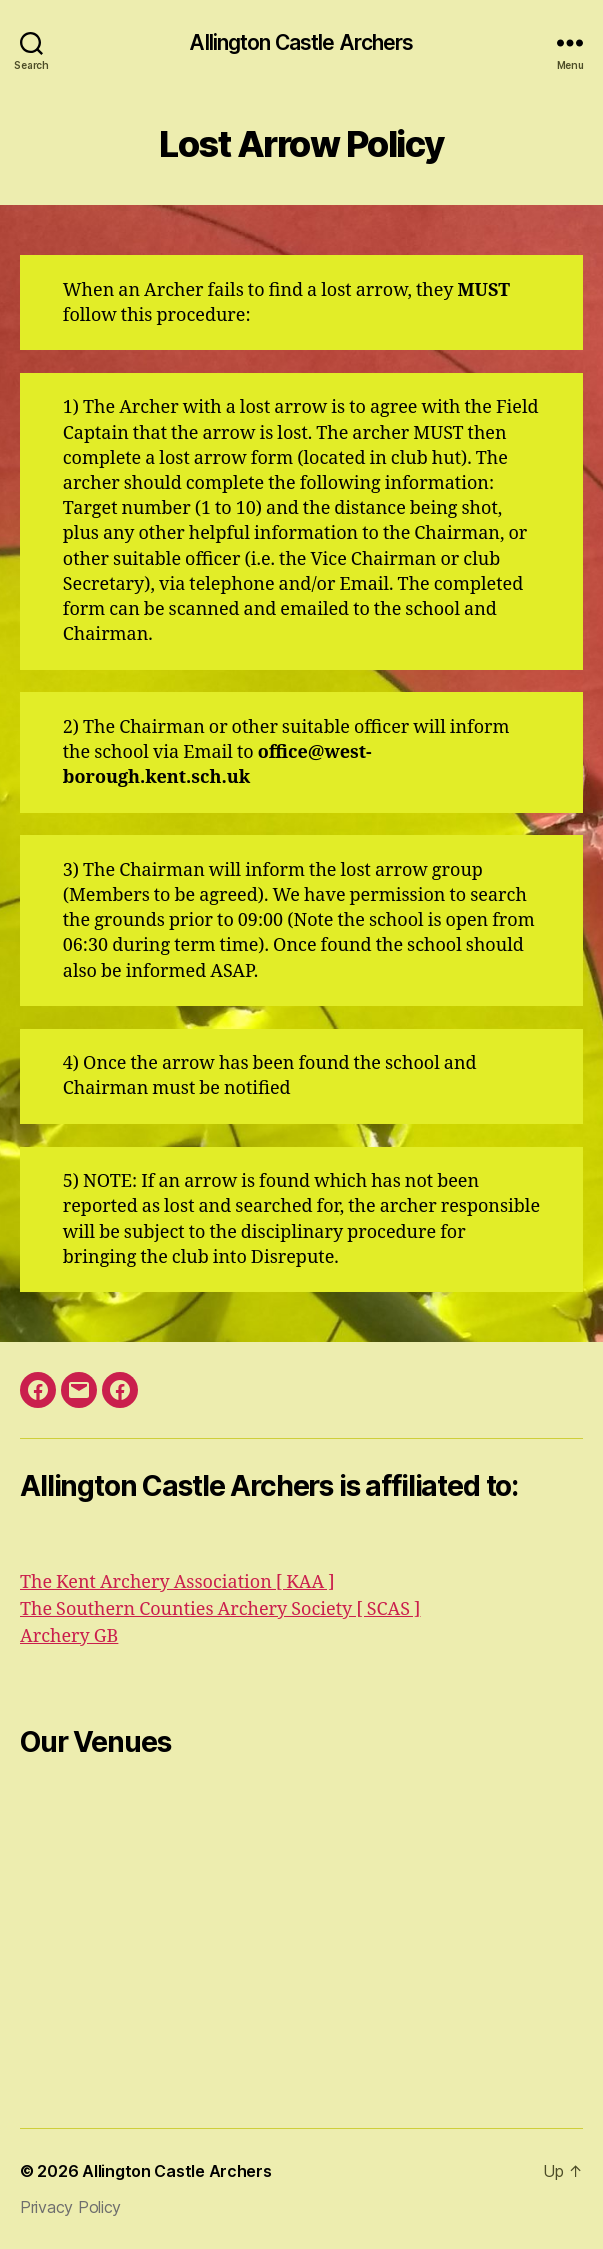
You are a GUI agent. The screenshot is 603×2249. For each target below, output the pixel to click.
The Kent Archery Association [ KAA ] (177, 1582)
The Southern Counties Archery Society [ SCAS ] (220, 1609)
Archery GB (69, 1636)
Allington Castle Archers (301, 42)
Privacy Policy (70, 2207)
